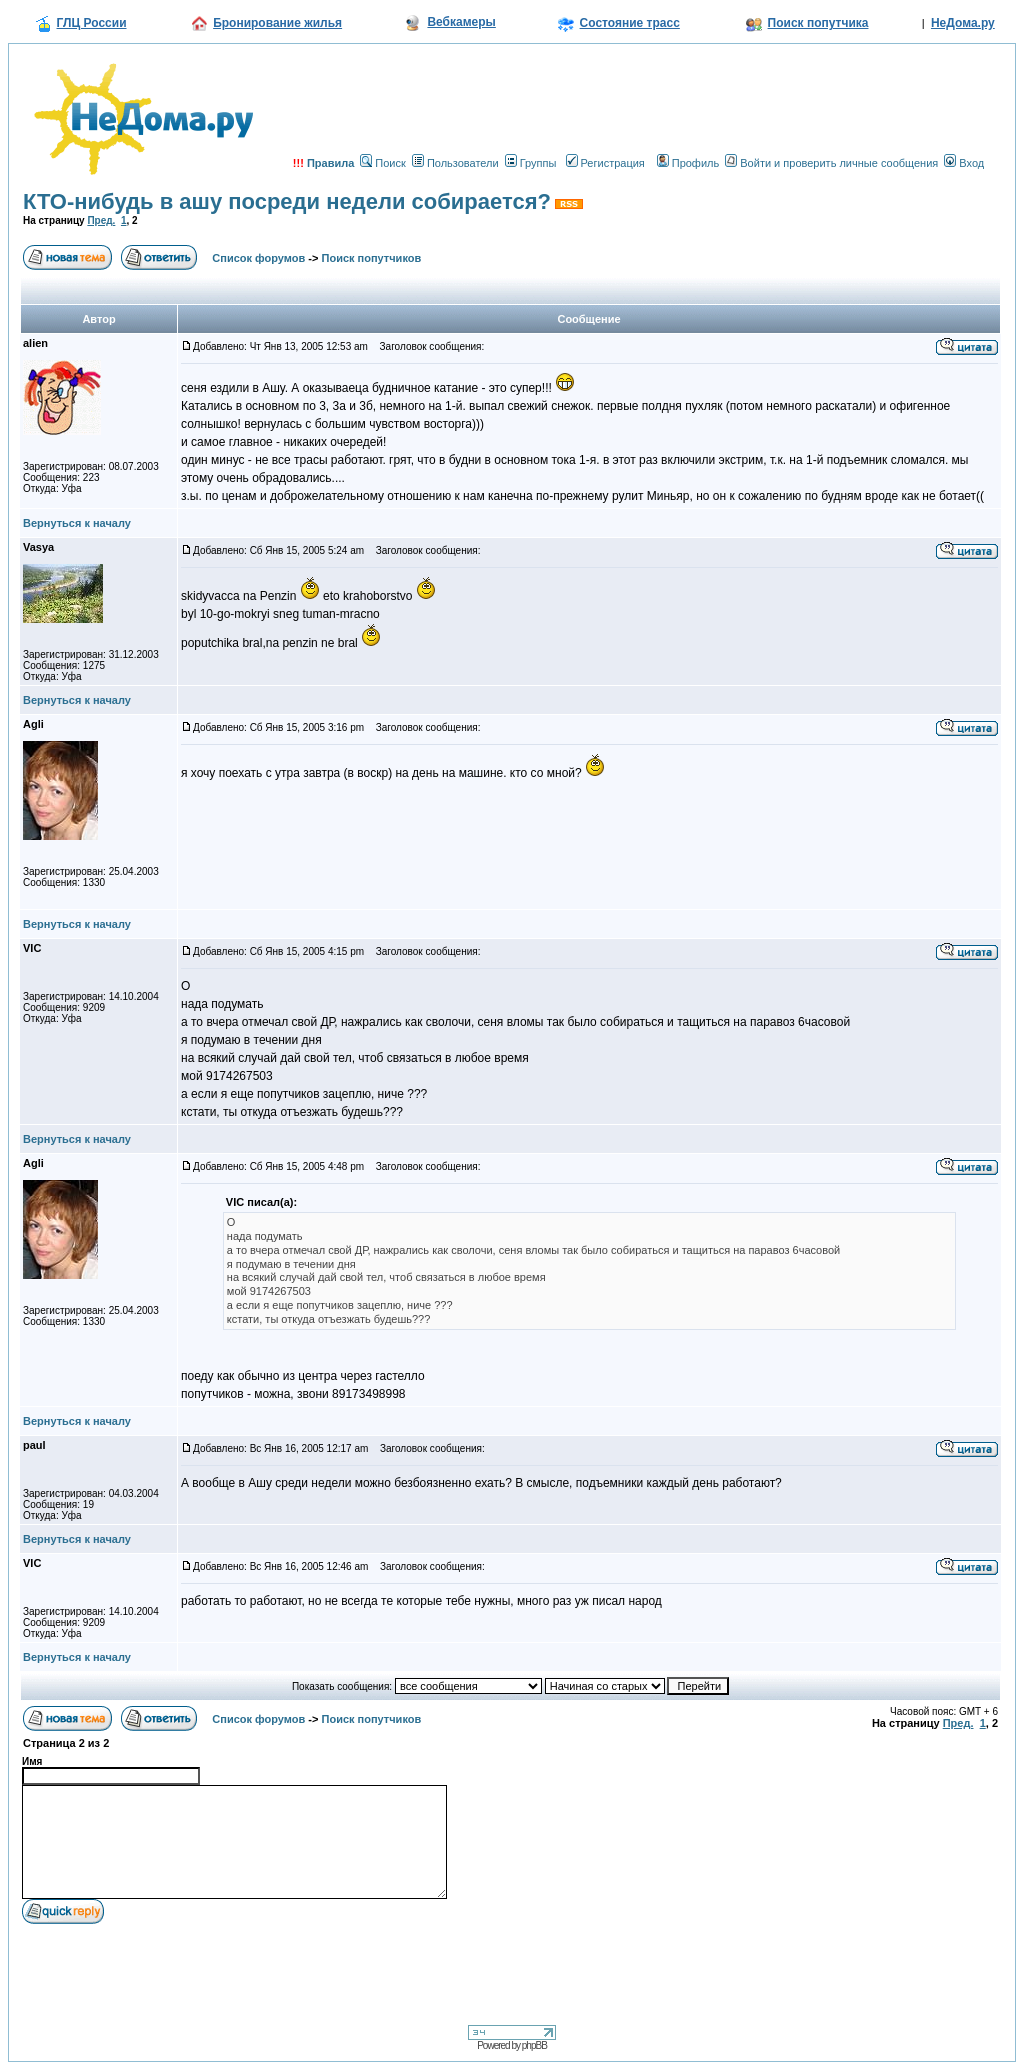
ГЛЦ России (92, 23)
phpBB (534, 2045)
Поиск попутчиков (372, 258)
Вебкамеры (461, 22)
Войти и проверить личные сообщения (831, 163)
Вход (964, 163)
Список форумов (258, 258)
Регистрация (605, 163)
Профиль (688, 163)
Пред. (101, 220)
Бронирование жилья (277, 23)
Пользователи (455, 163)
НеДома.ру (963, 23)
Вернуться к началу (77, 523)
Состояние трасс (630, 23)
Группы (531, 163)
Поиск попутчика (818, 23)
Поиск (382, 163)
